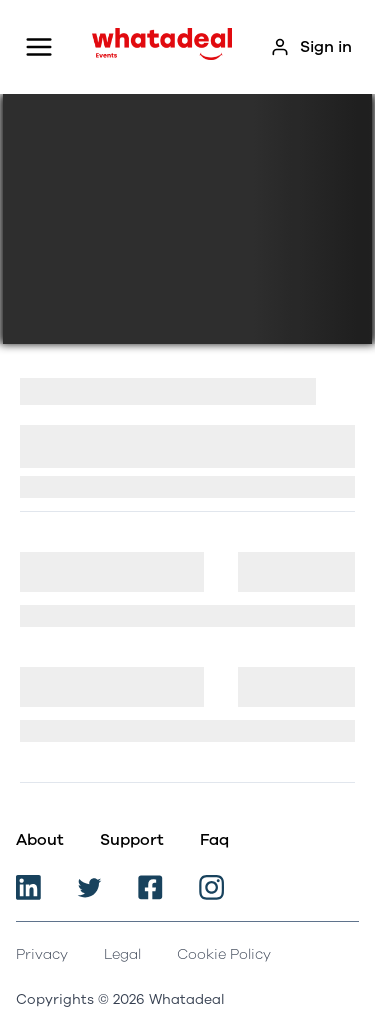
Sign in (311, 47)
